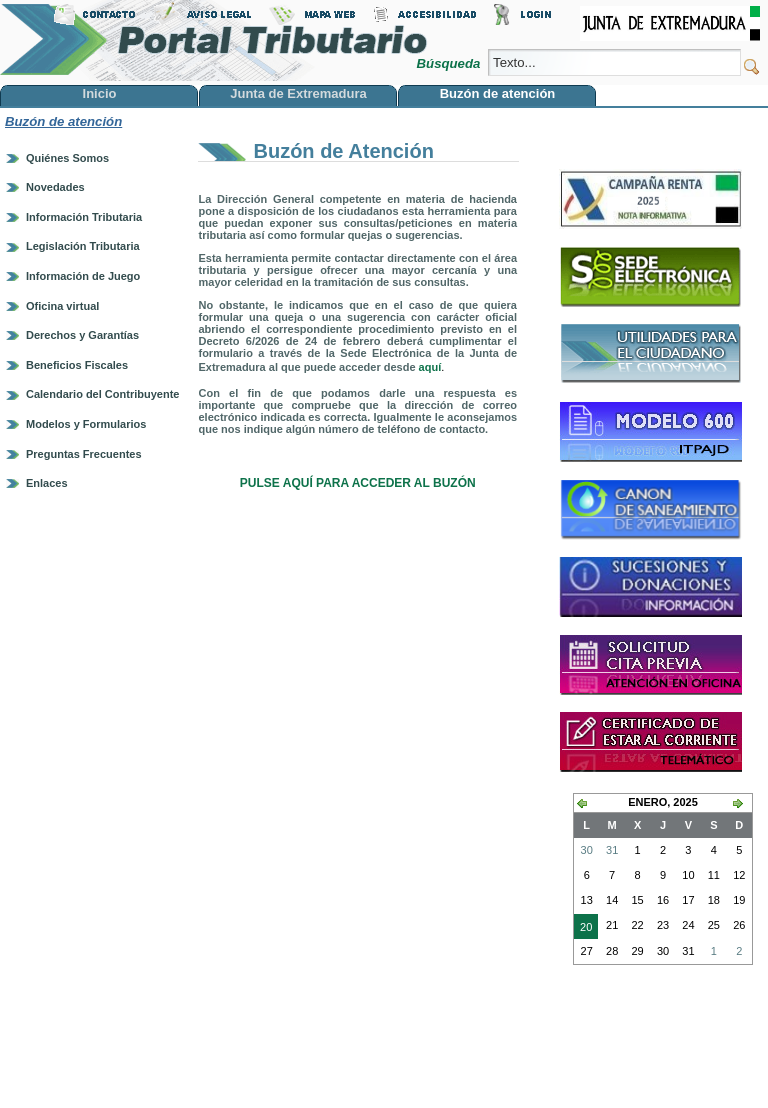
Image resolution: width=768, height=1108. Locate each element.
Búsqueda (450, 63)
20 (583, 929)
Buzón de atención (63, 121)
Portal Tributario (214, 40)
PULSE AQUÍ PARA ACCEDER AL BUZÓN (358, 483)
